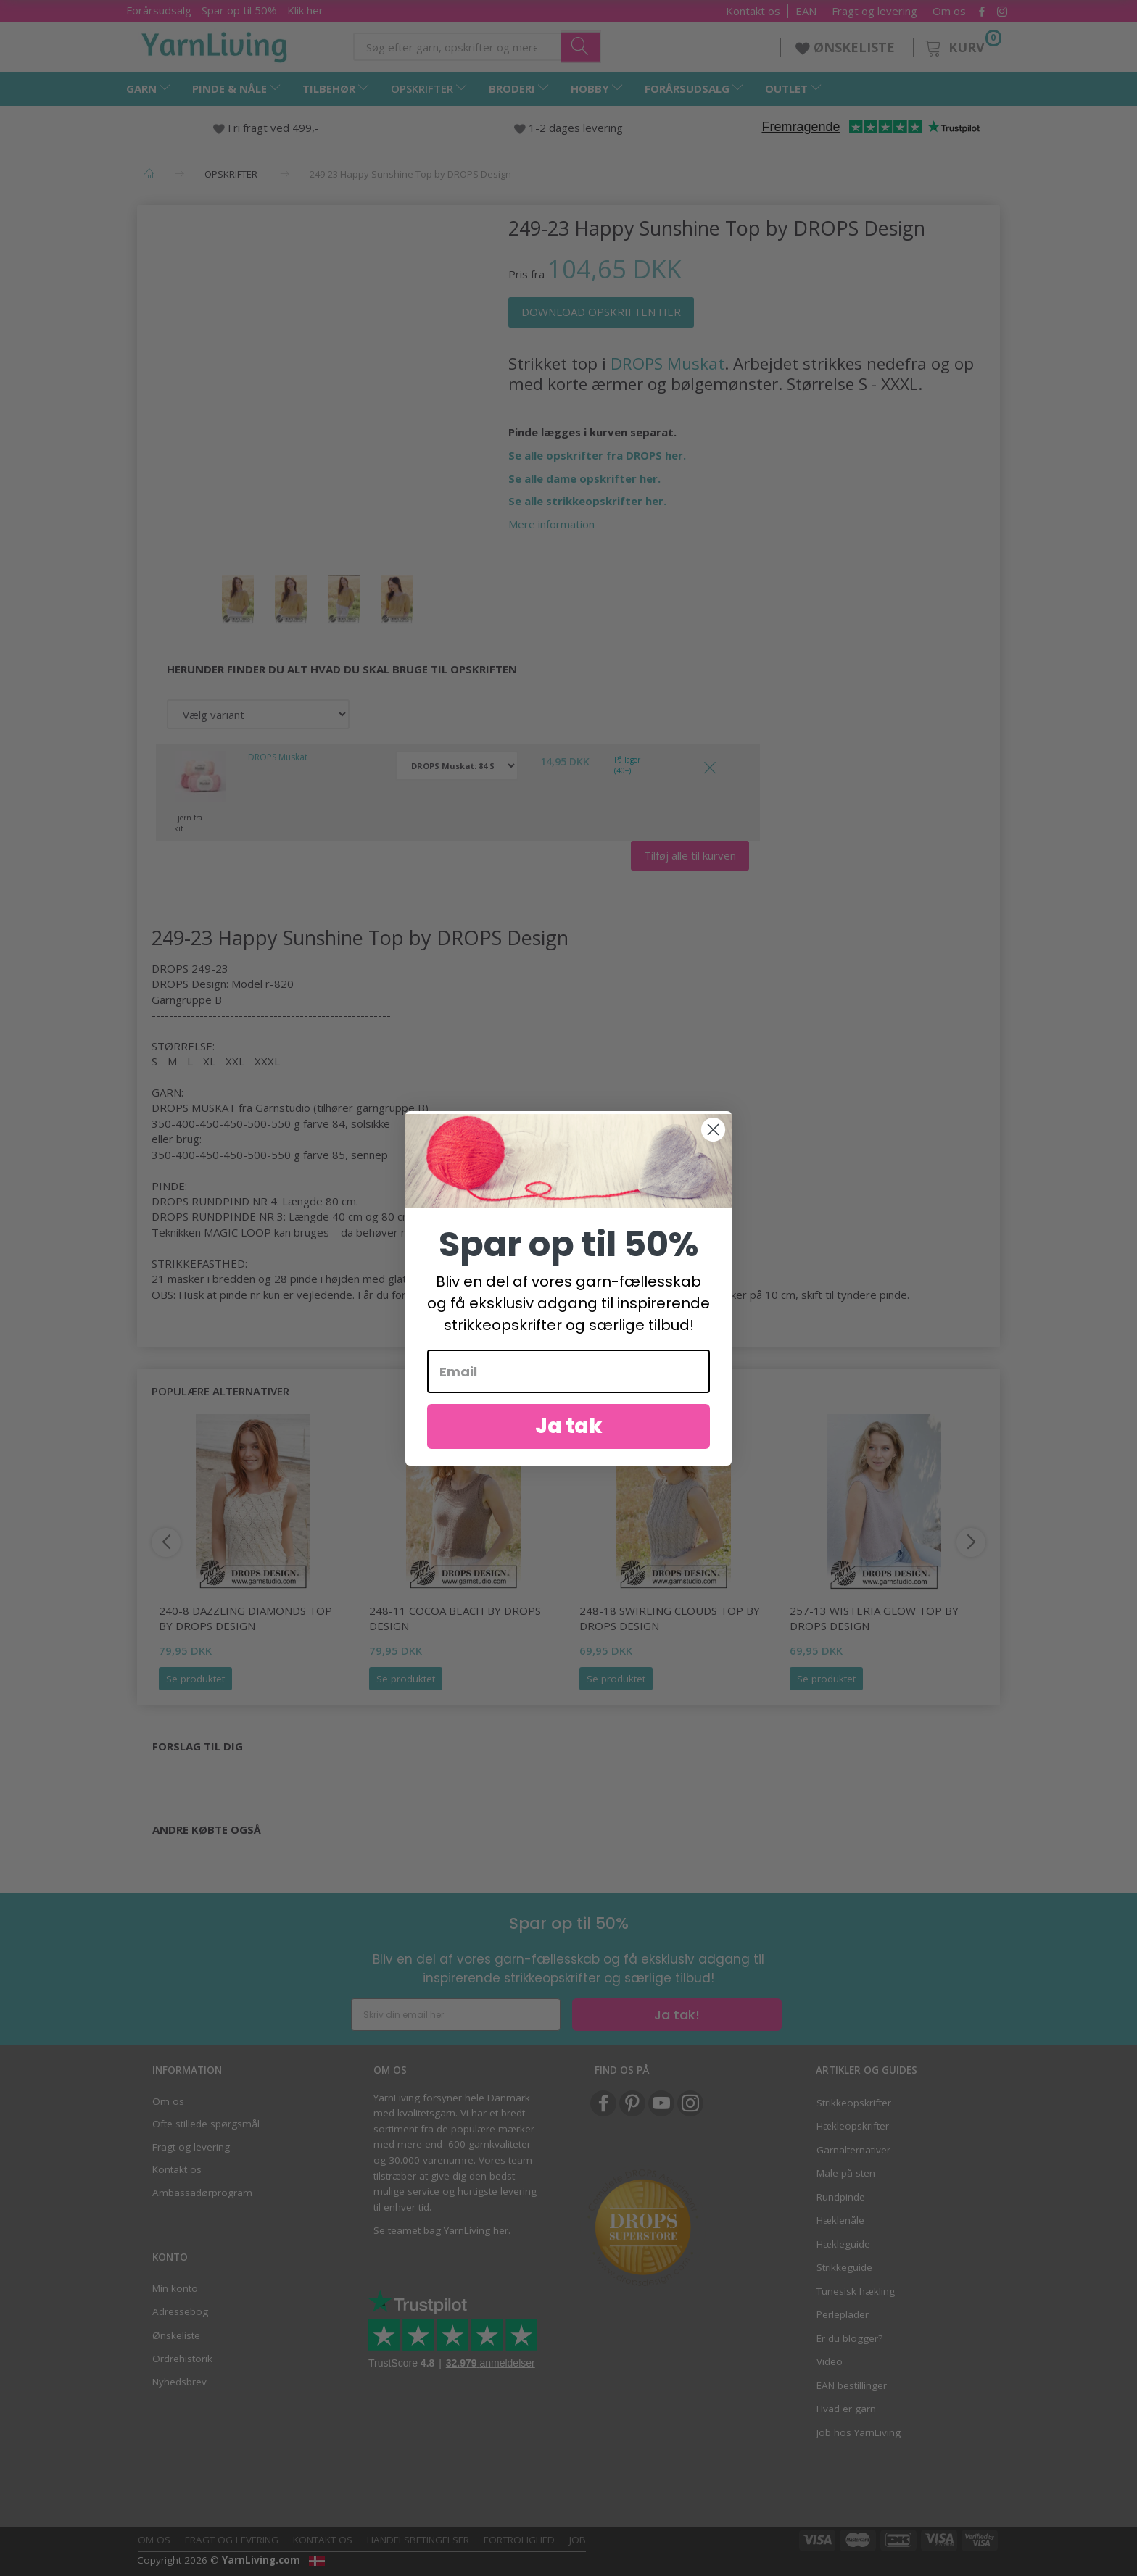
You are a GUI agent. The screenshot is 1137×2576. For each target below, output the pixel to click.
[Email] (568, 1372)
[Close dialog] (713, 1129)
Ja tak (569, 1427)
